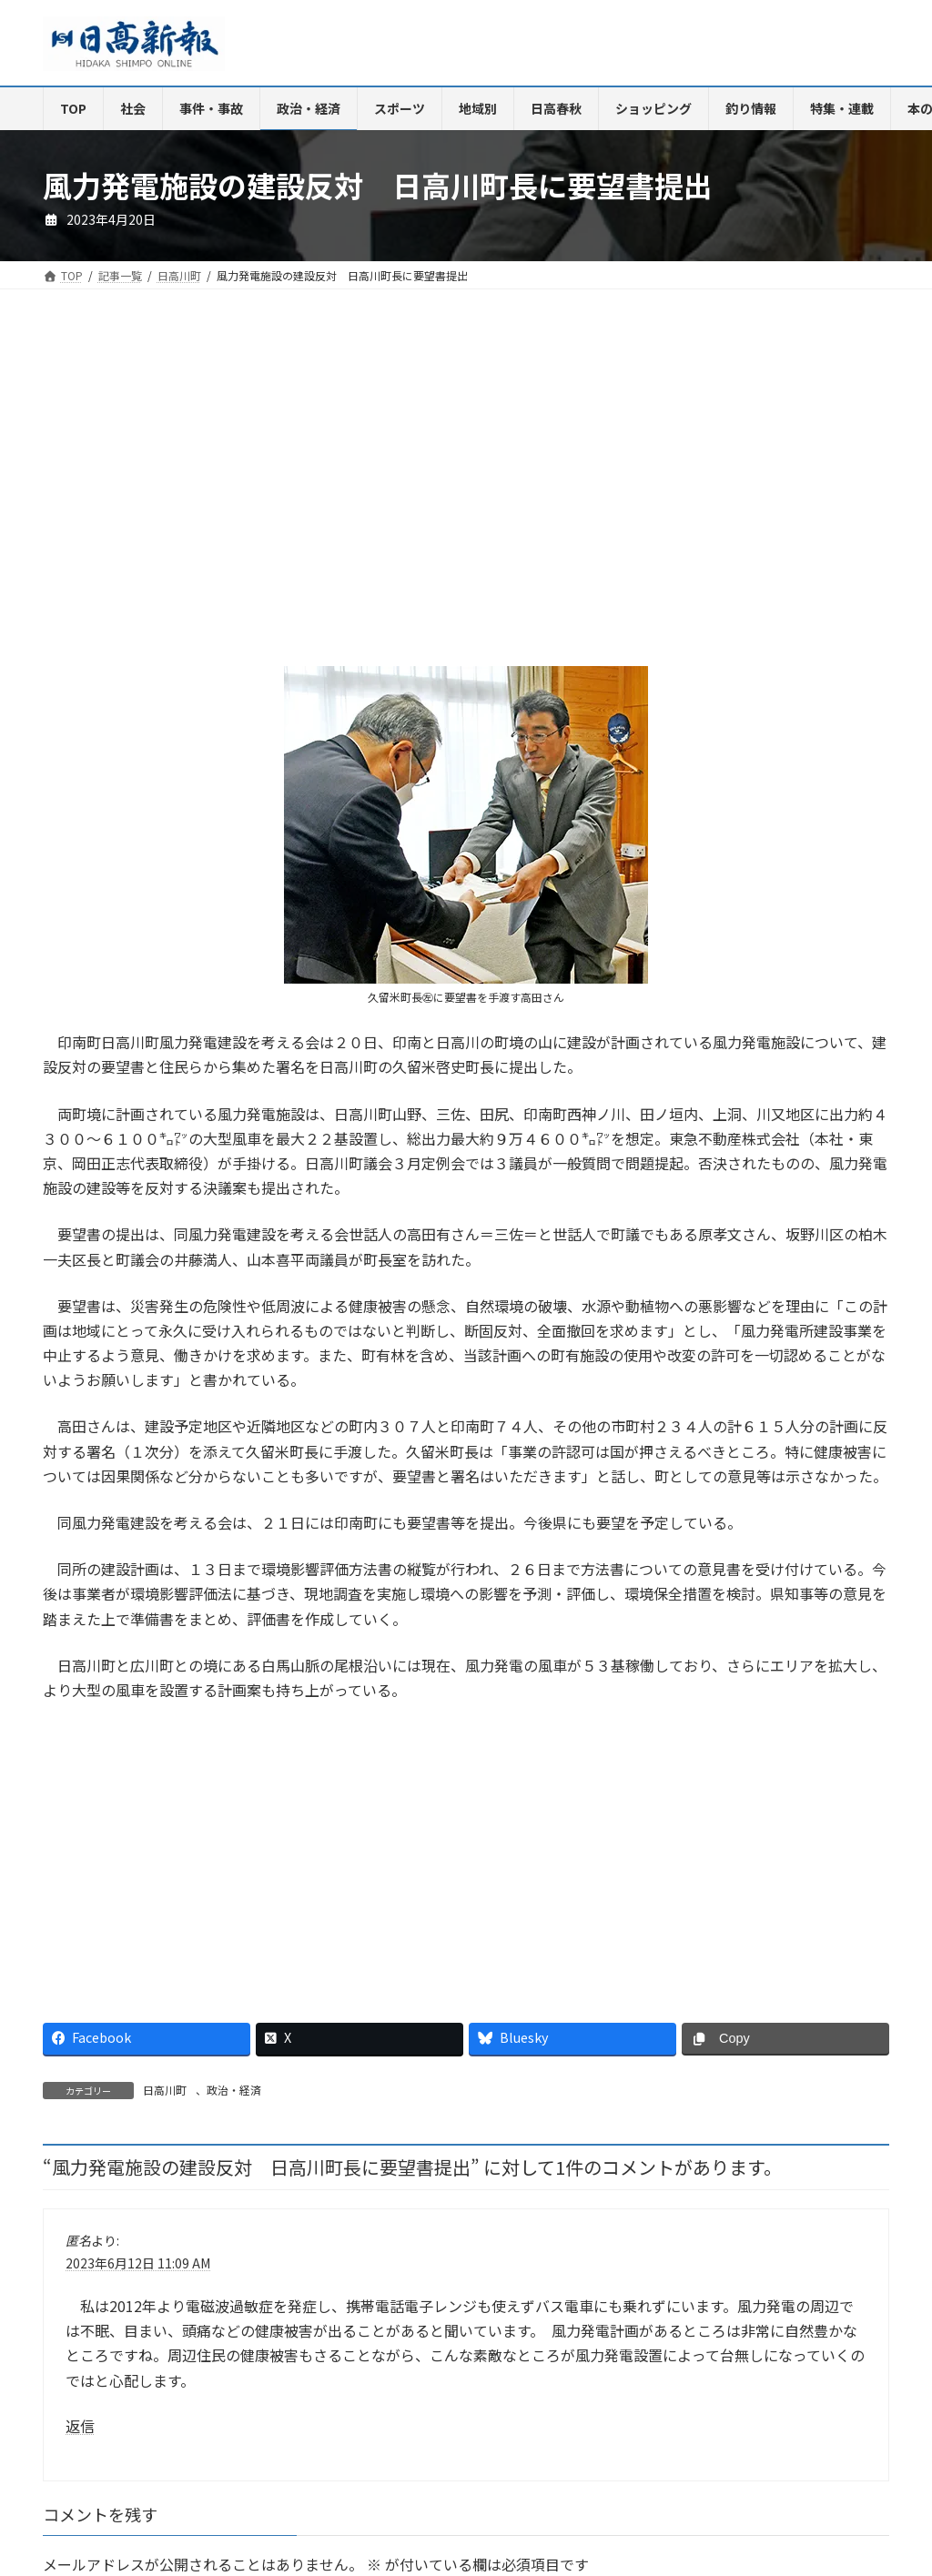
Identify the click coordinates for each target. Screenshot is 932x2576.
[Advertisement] (247, 492)
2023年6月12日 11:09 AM (138, 2263)
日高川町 (165, 2089)
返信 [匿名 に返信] (80, 2425)
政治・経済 (234, 2089)
